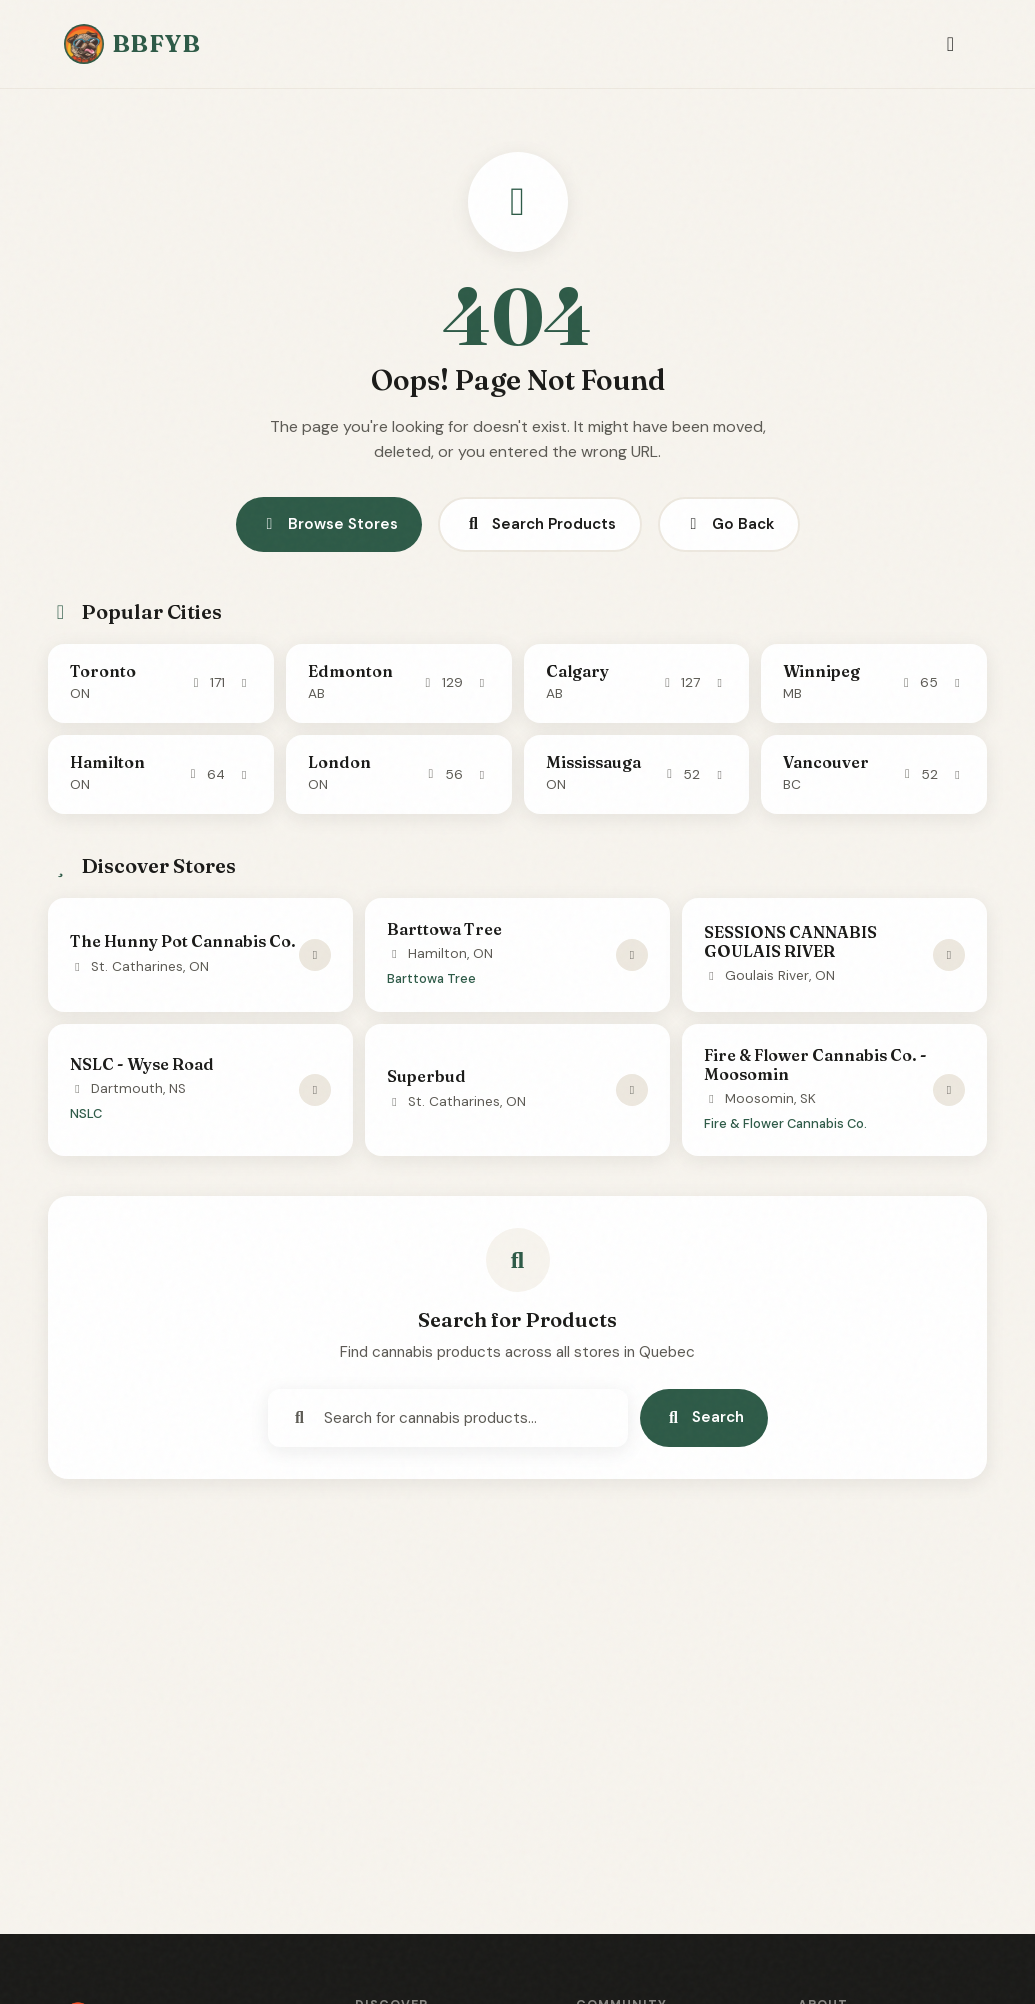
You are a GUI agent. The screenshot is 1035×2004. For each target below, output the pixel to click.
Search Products (540, 524)
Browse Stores (329, 524)
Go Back (729, 524)
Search (704, 1417)
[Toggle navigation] (950, 44)
